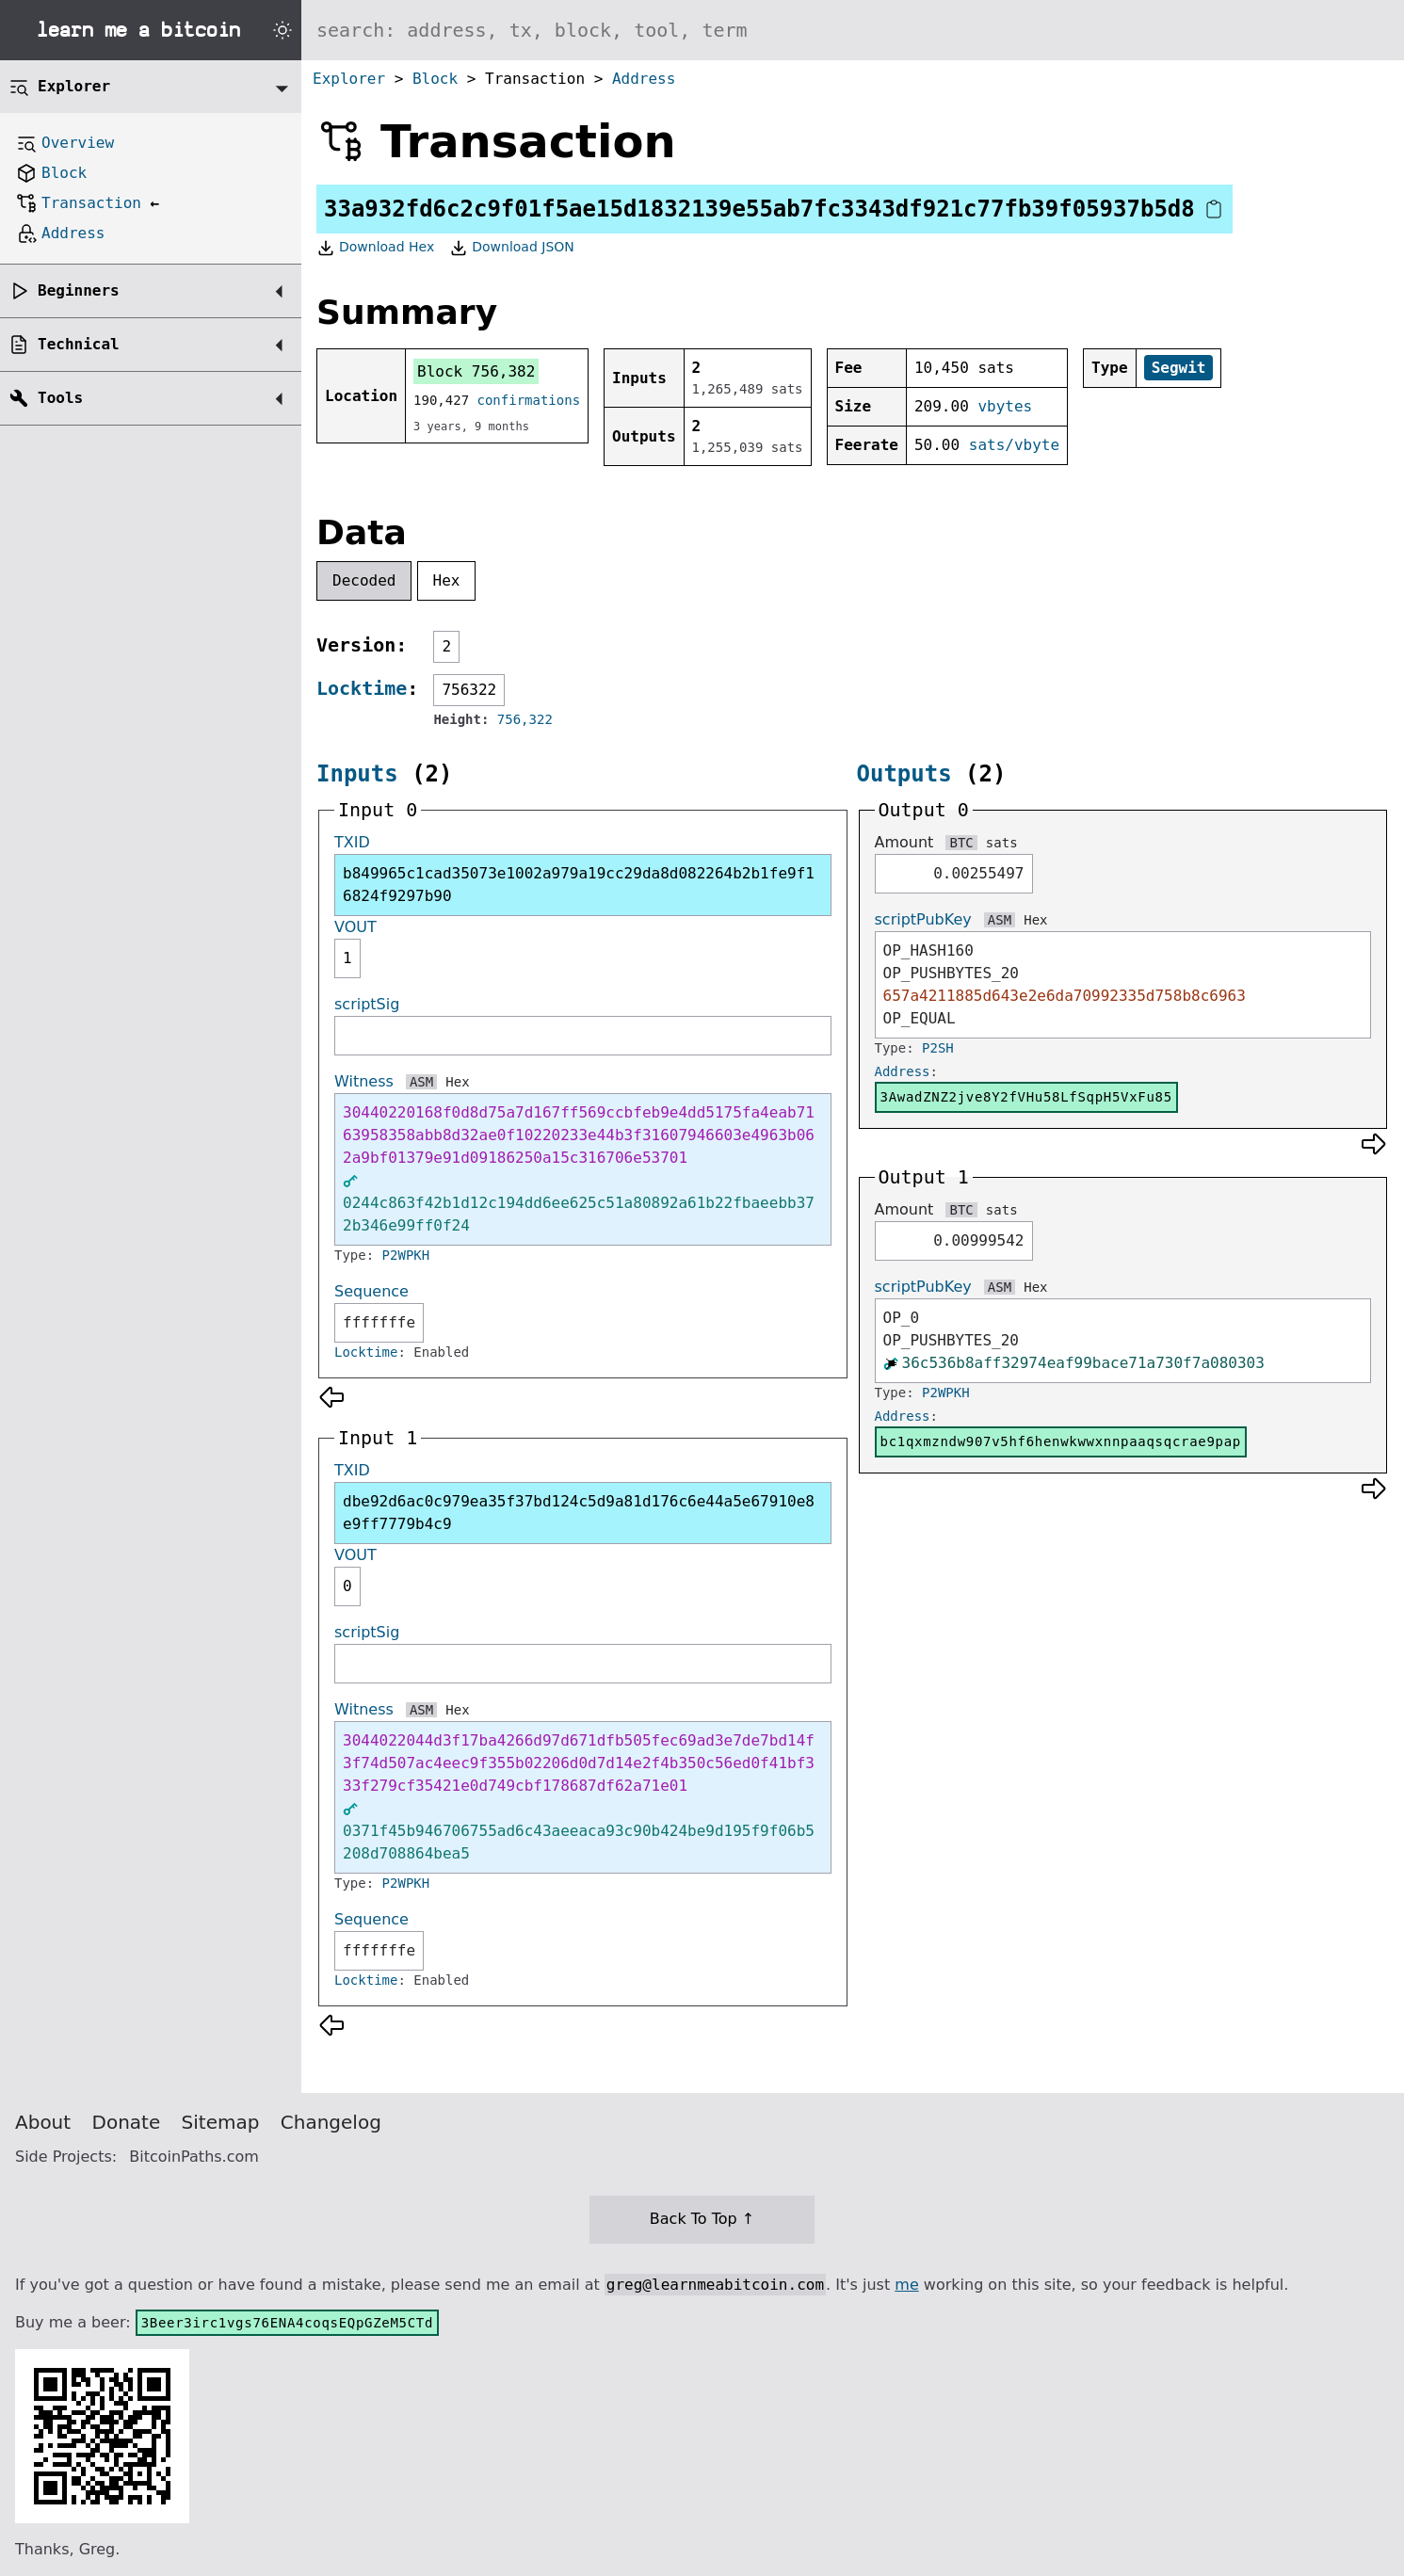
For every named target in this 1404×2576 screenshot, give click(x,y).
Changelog (331, 2122)
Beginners (79, 290)
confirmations (529, 400)
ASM (421, 1081)
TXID (352, 842)
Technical (79, 344)
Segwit (1179, 368)
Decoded (363, 580)
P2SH (938, 1047)
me (906, 2285)
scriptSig (366, 1004)
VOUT (355, 927)
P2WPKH (406, 1255)
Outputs (904, 774)
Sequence (371, 1291)
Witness (364, 1081)
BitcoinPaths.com (194, 2156)
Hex (446, 580)
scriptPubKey (923, 919)
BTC (961, 842)
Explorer (349, 79)
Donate (126, 2122)
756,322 (525, 719)
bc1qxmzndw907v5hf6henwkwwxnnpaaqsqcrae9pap (1060, 1441)
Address (643, 79)
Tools (60, 398)
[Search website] (852, 30)
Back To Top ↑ (702, 2219)
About (43, 2122)
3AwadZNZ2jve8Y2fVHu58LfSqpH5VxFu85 (1026, 1096)
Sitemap (221, 2122)
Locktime (361, 688)
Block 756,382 (476, 371)
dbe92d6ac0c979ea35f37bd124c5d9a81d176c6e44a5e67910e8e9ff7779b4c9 (579, 1512)
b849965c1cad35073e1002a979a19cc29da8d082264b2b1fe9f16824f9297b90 (579, 884)
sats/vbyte (1014, 445)
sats (1002, 842)
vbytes (1004, 406)
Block (435, 79)
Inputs (357, 774)
